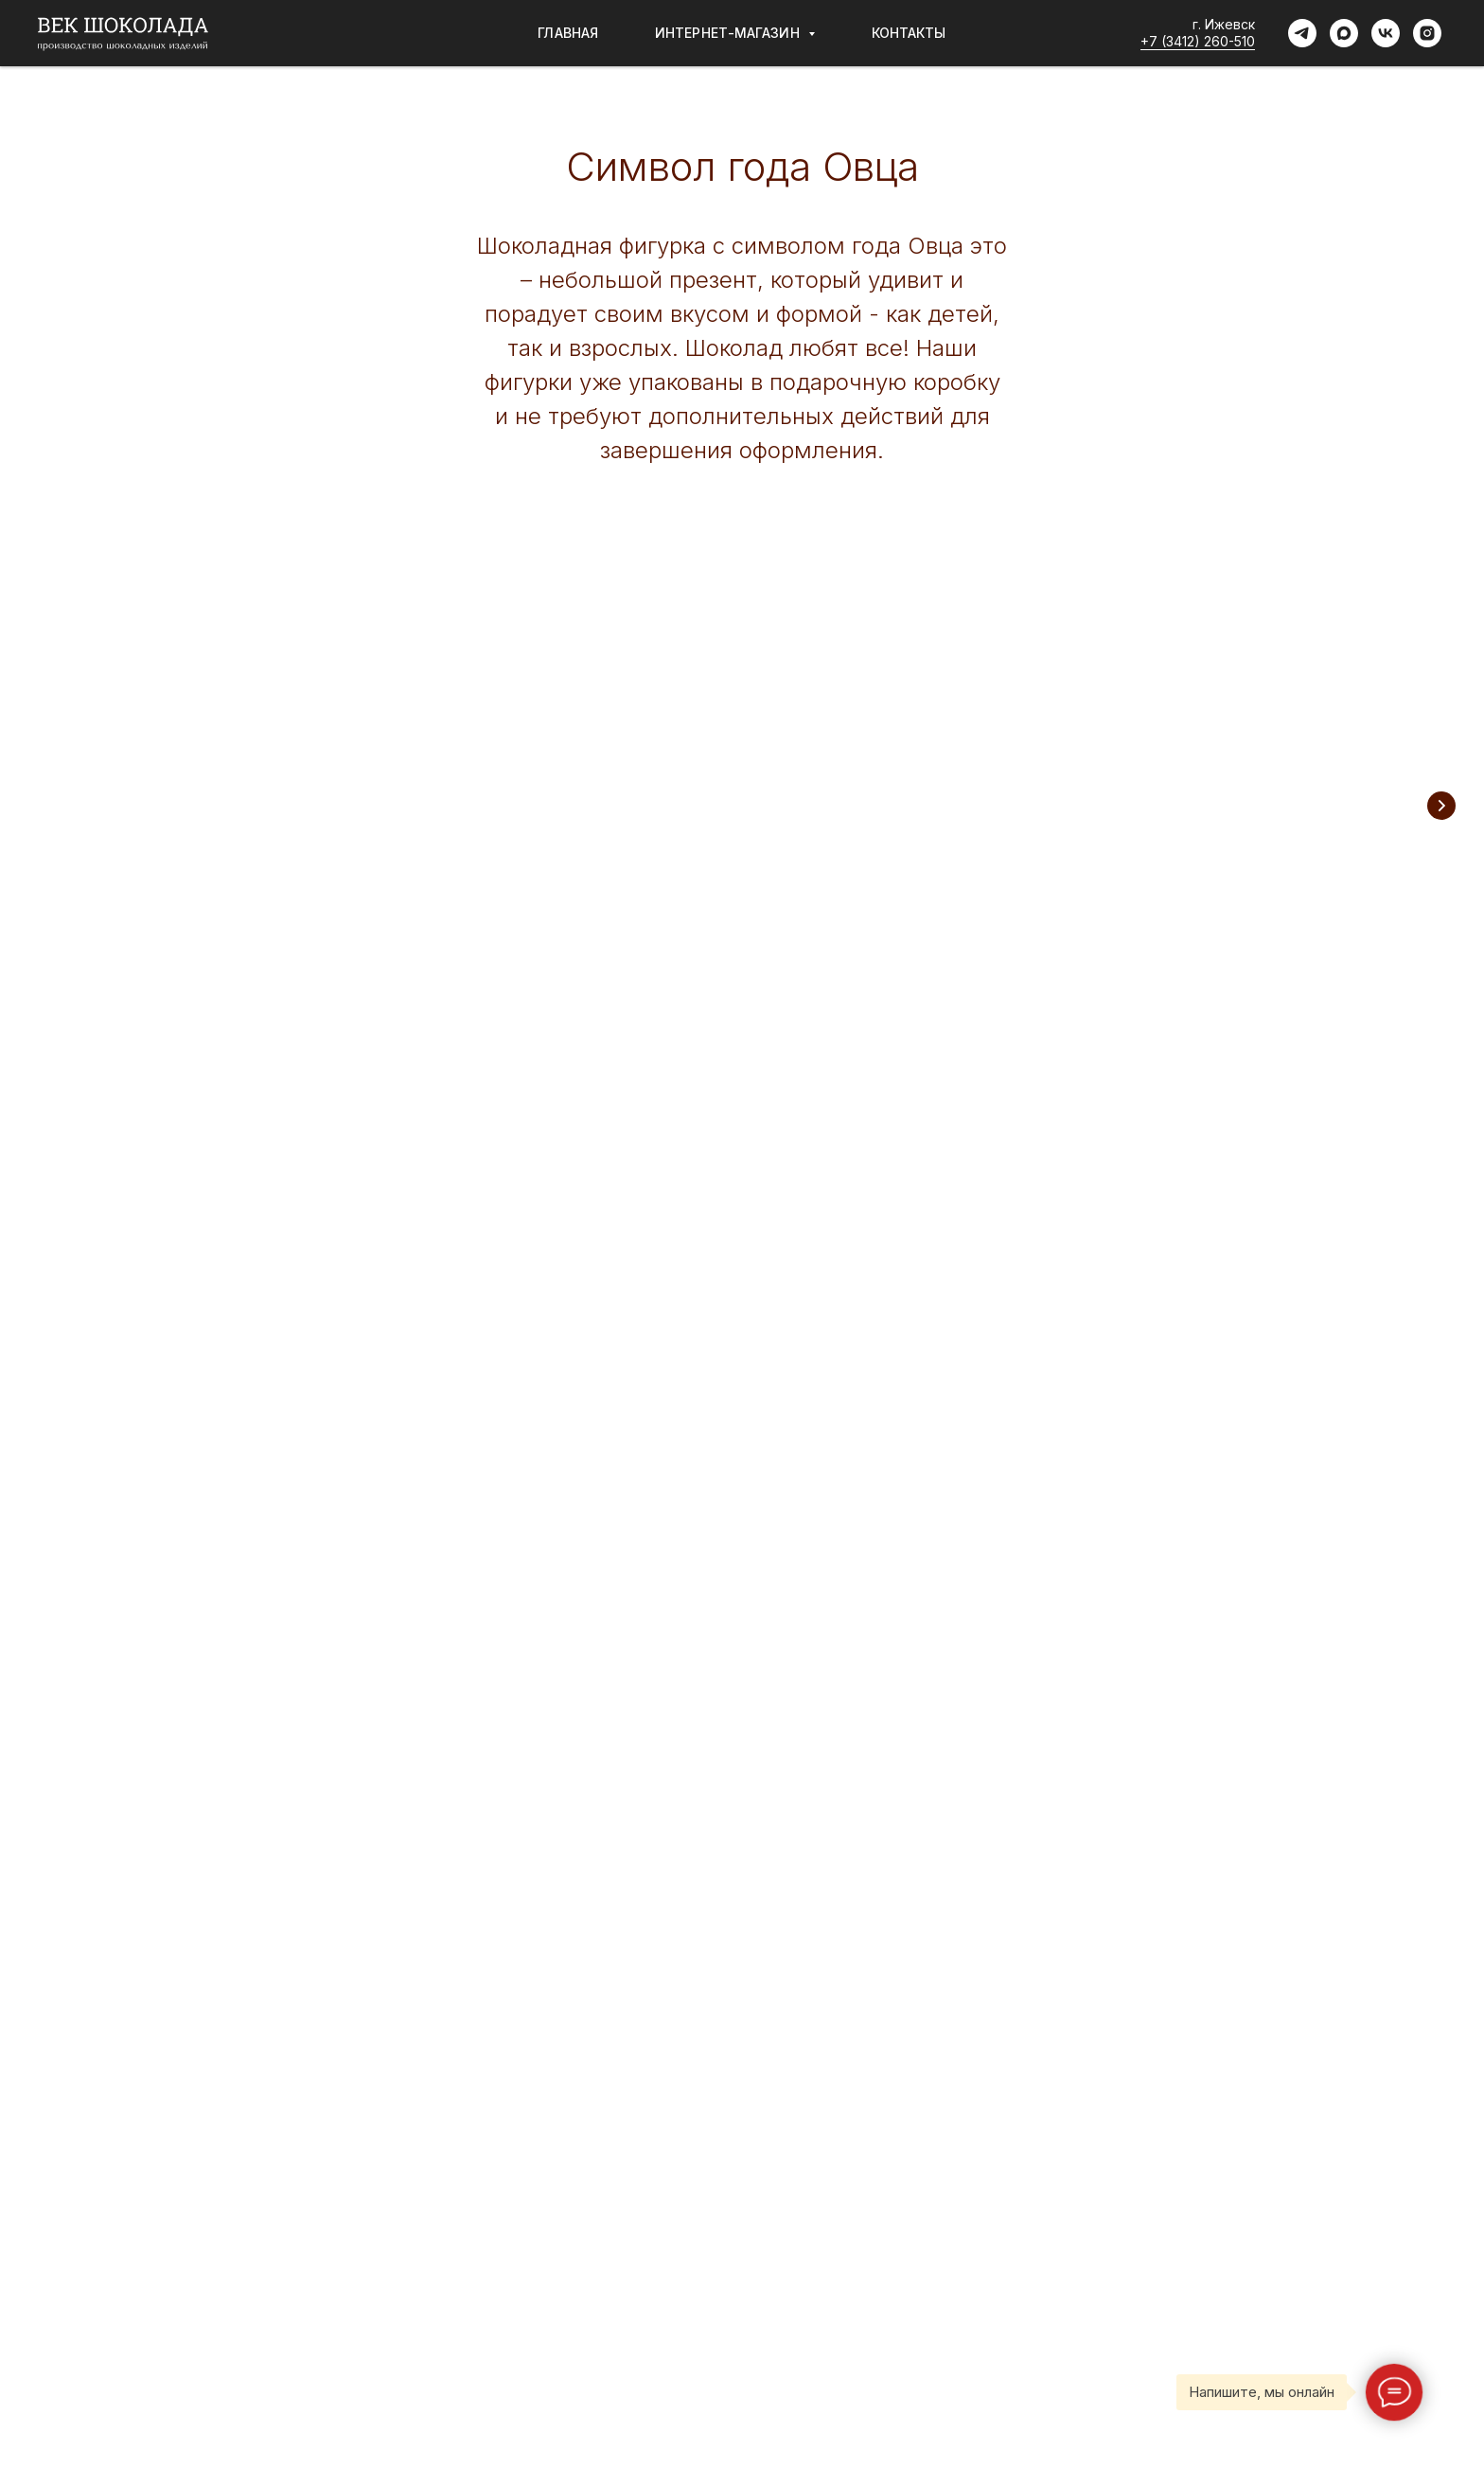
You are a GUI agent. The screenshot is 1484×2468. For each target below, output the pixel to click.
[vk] (1385, 33)
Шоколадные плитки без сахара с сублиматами (1160, 868)
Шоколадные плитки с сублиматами (876, 859)
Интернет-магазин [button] (729, 33)
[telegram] (1302, 33)
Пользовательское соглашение (146, 2184)
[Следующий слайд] (1441, 801)
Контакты (909, 33)
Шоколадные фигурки (312, 848)
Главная (568, 33)
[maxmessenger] (1344, 33)
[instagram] (1427, 33)
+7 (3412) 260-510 (1197, 41)
